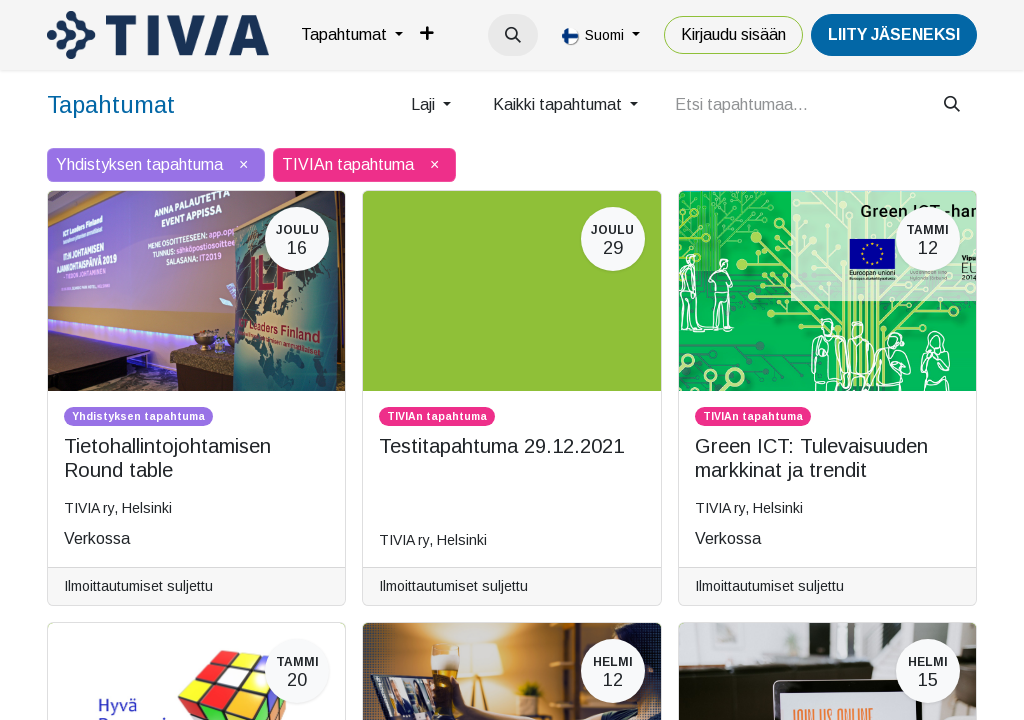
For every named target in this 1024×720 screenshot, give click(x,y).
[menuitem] (352, 35)
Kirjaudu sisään (733, 34)
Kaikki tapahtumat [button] (559, 104)
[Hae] (952, 105)
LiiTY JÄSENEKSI (894, 34)
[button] (513, 35)
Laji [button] (425, 104)
